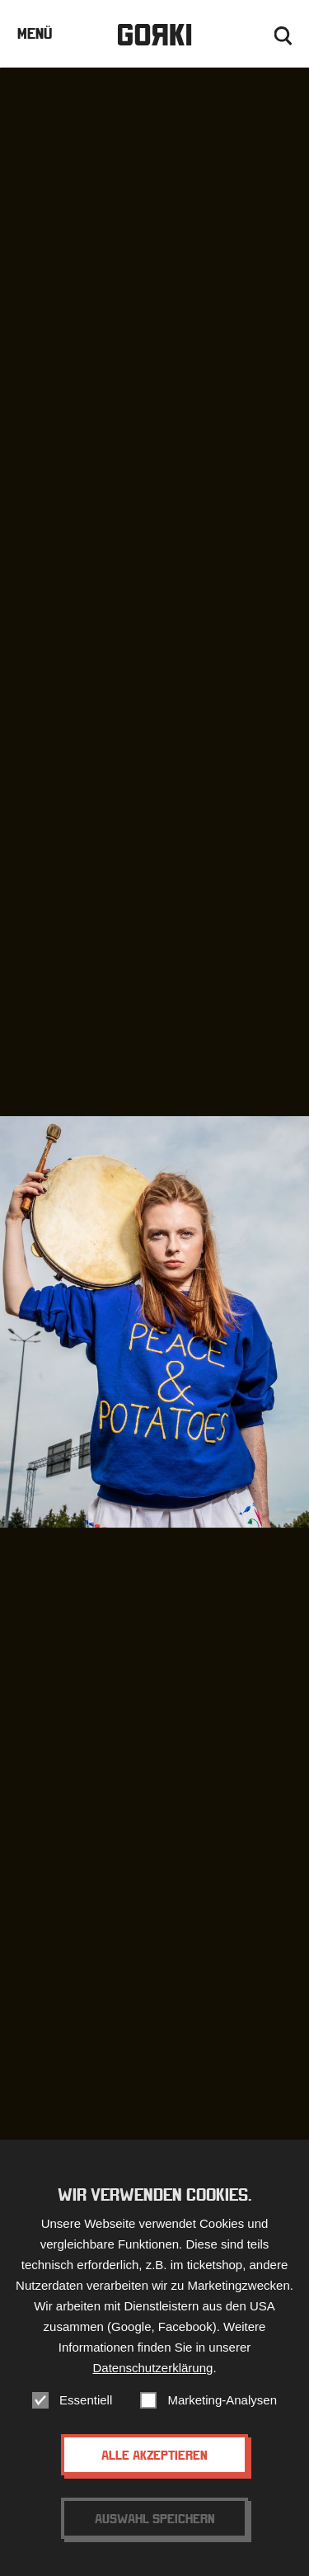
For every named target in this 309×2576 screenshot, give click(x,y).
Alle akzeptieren (154, 2454)
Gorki (154, 35)
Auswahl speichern (155, 2518)
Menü (34, 33)
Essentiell (85, 2400)
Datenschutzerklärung (152, 2368)
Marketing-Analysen (222, 2400)
